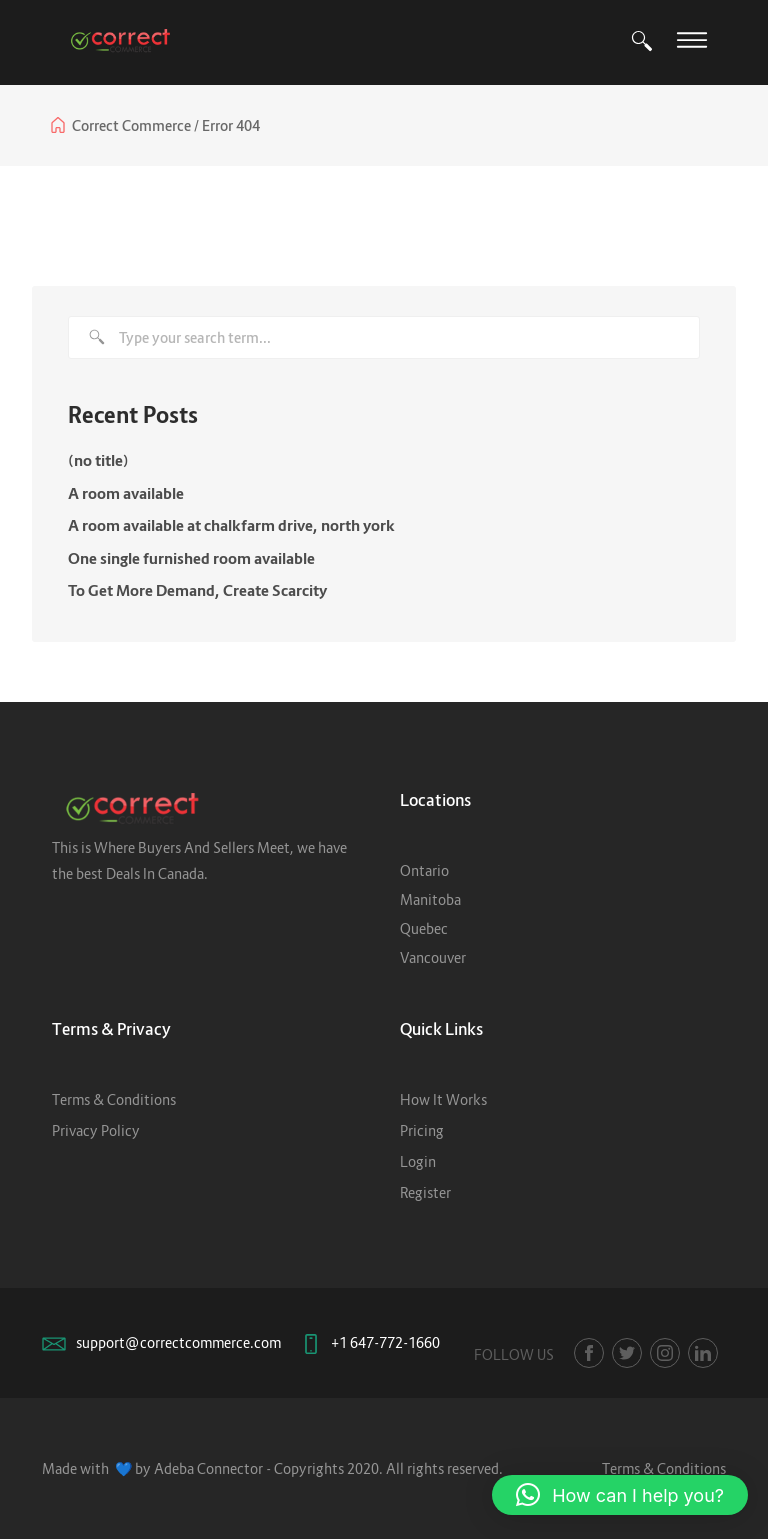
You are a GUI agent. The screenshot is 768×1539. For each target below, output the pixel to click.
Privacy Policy (96, 1130)
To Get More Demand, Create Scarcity (197, 590)
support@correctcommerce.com (178, 1342)
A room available (126, 493)
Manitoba (430, 899)
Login (418, 1161)
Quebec (424, 928)
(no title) (98, 460)
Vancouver (433, 957)
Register (425, 1192)
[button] (620, 1495)
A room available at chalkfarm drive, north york (231, 525)
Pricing (422, 1130)
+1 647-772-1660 (385, 1342)
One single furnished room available (191, 558)
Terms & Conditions (114, 1099)
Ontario (424, 870)
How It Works (443, 1099)
